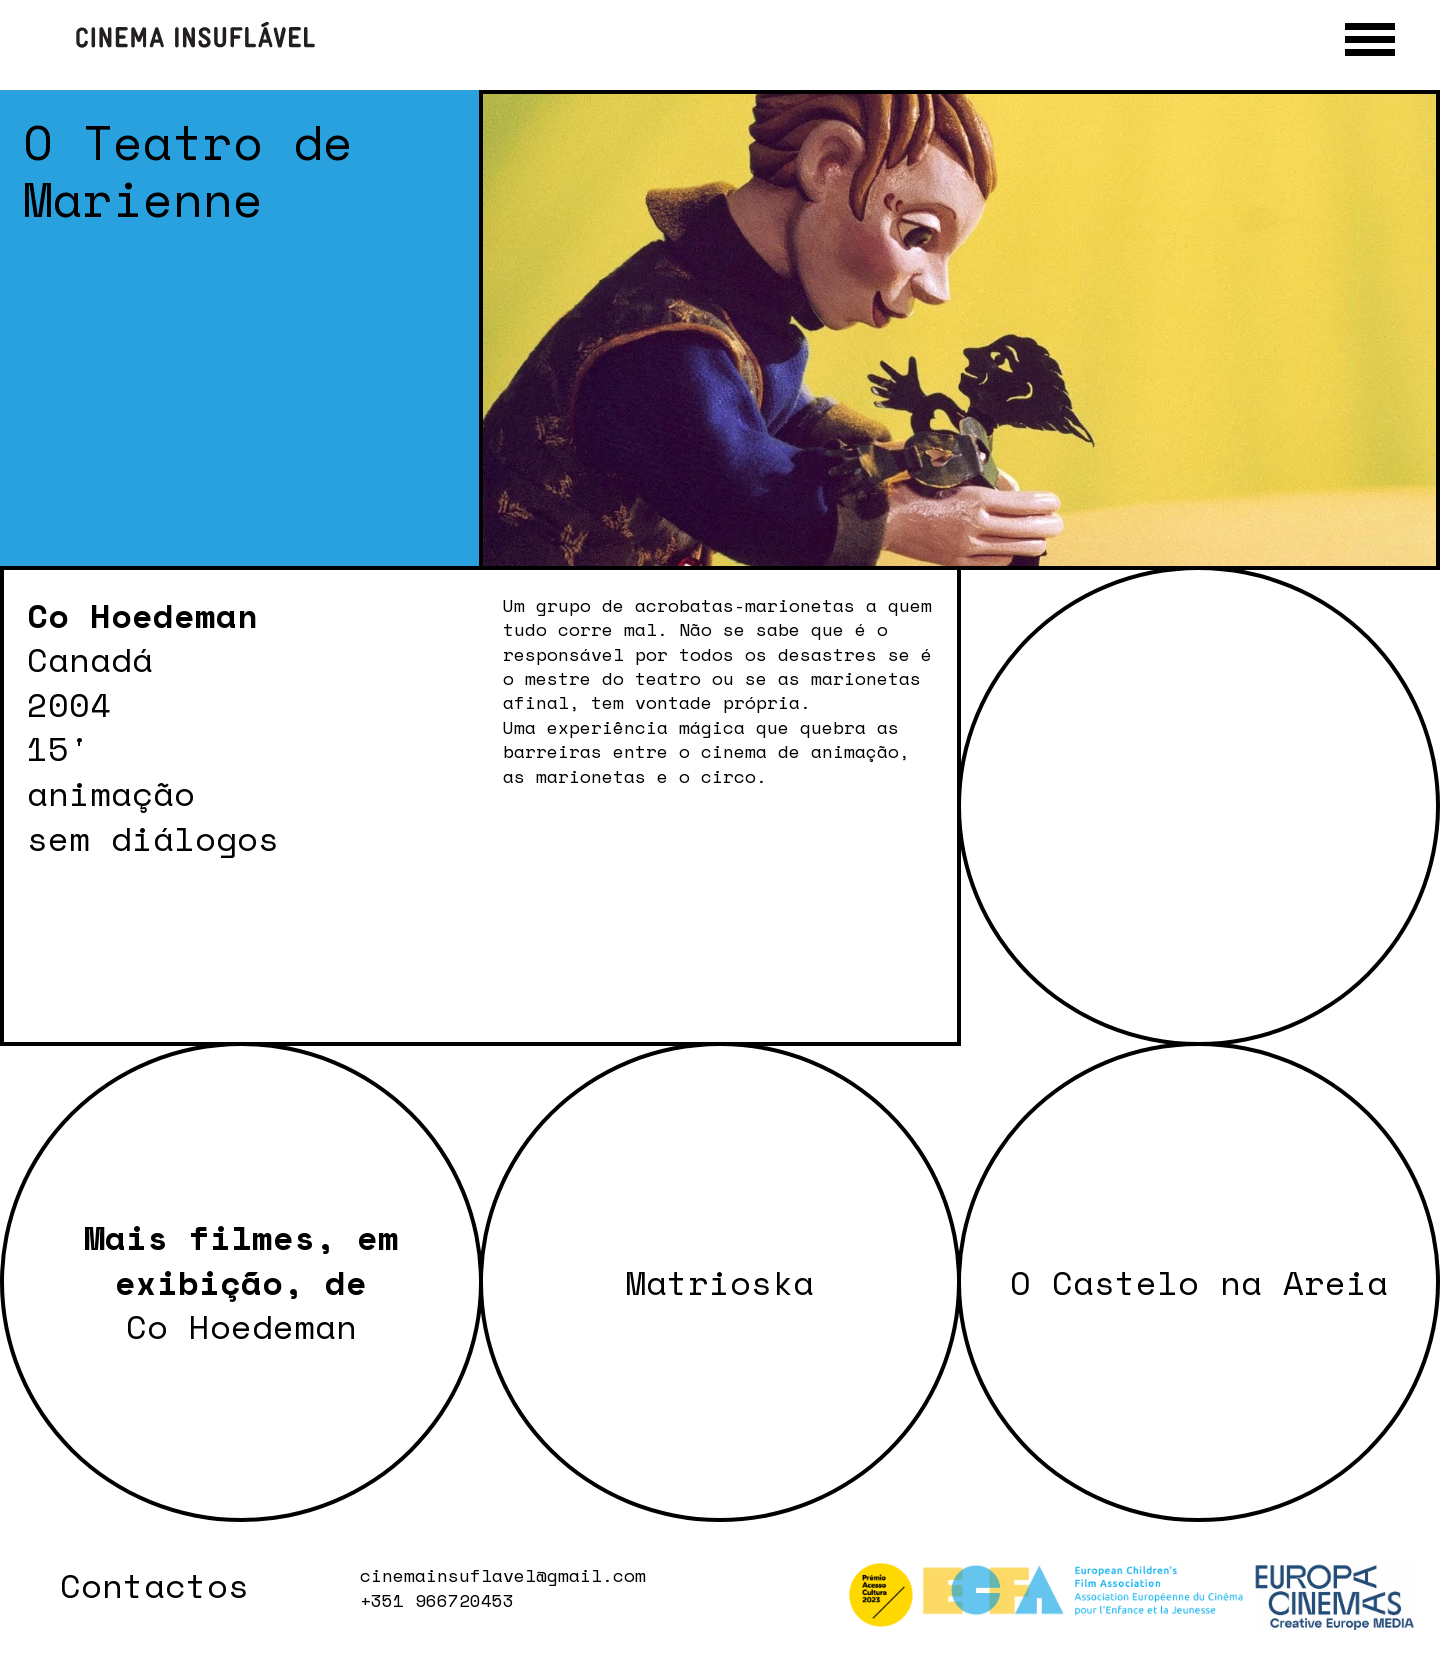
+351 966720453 (437, 1600)
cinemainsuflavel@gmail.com (503, 1575)
